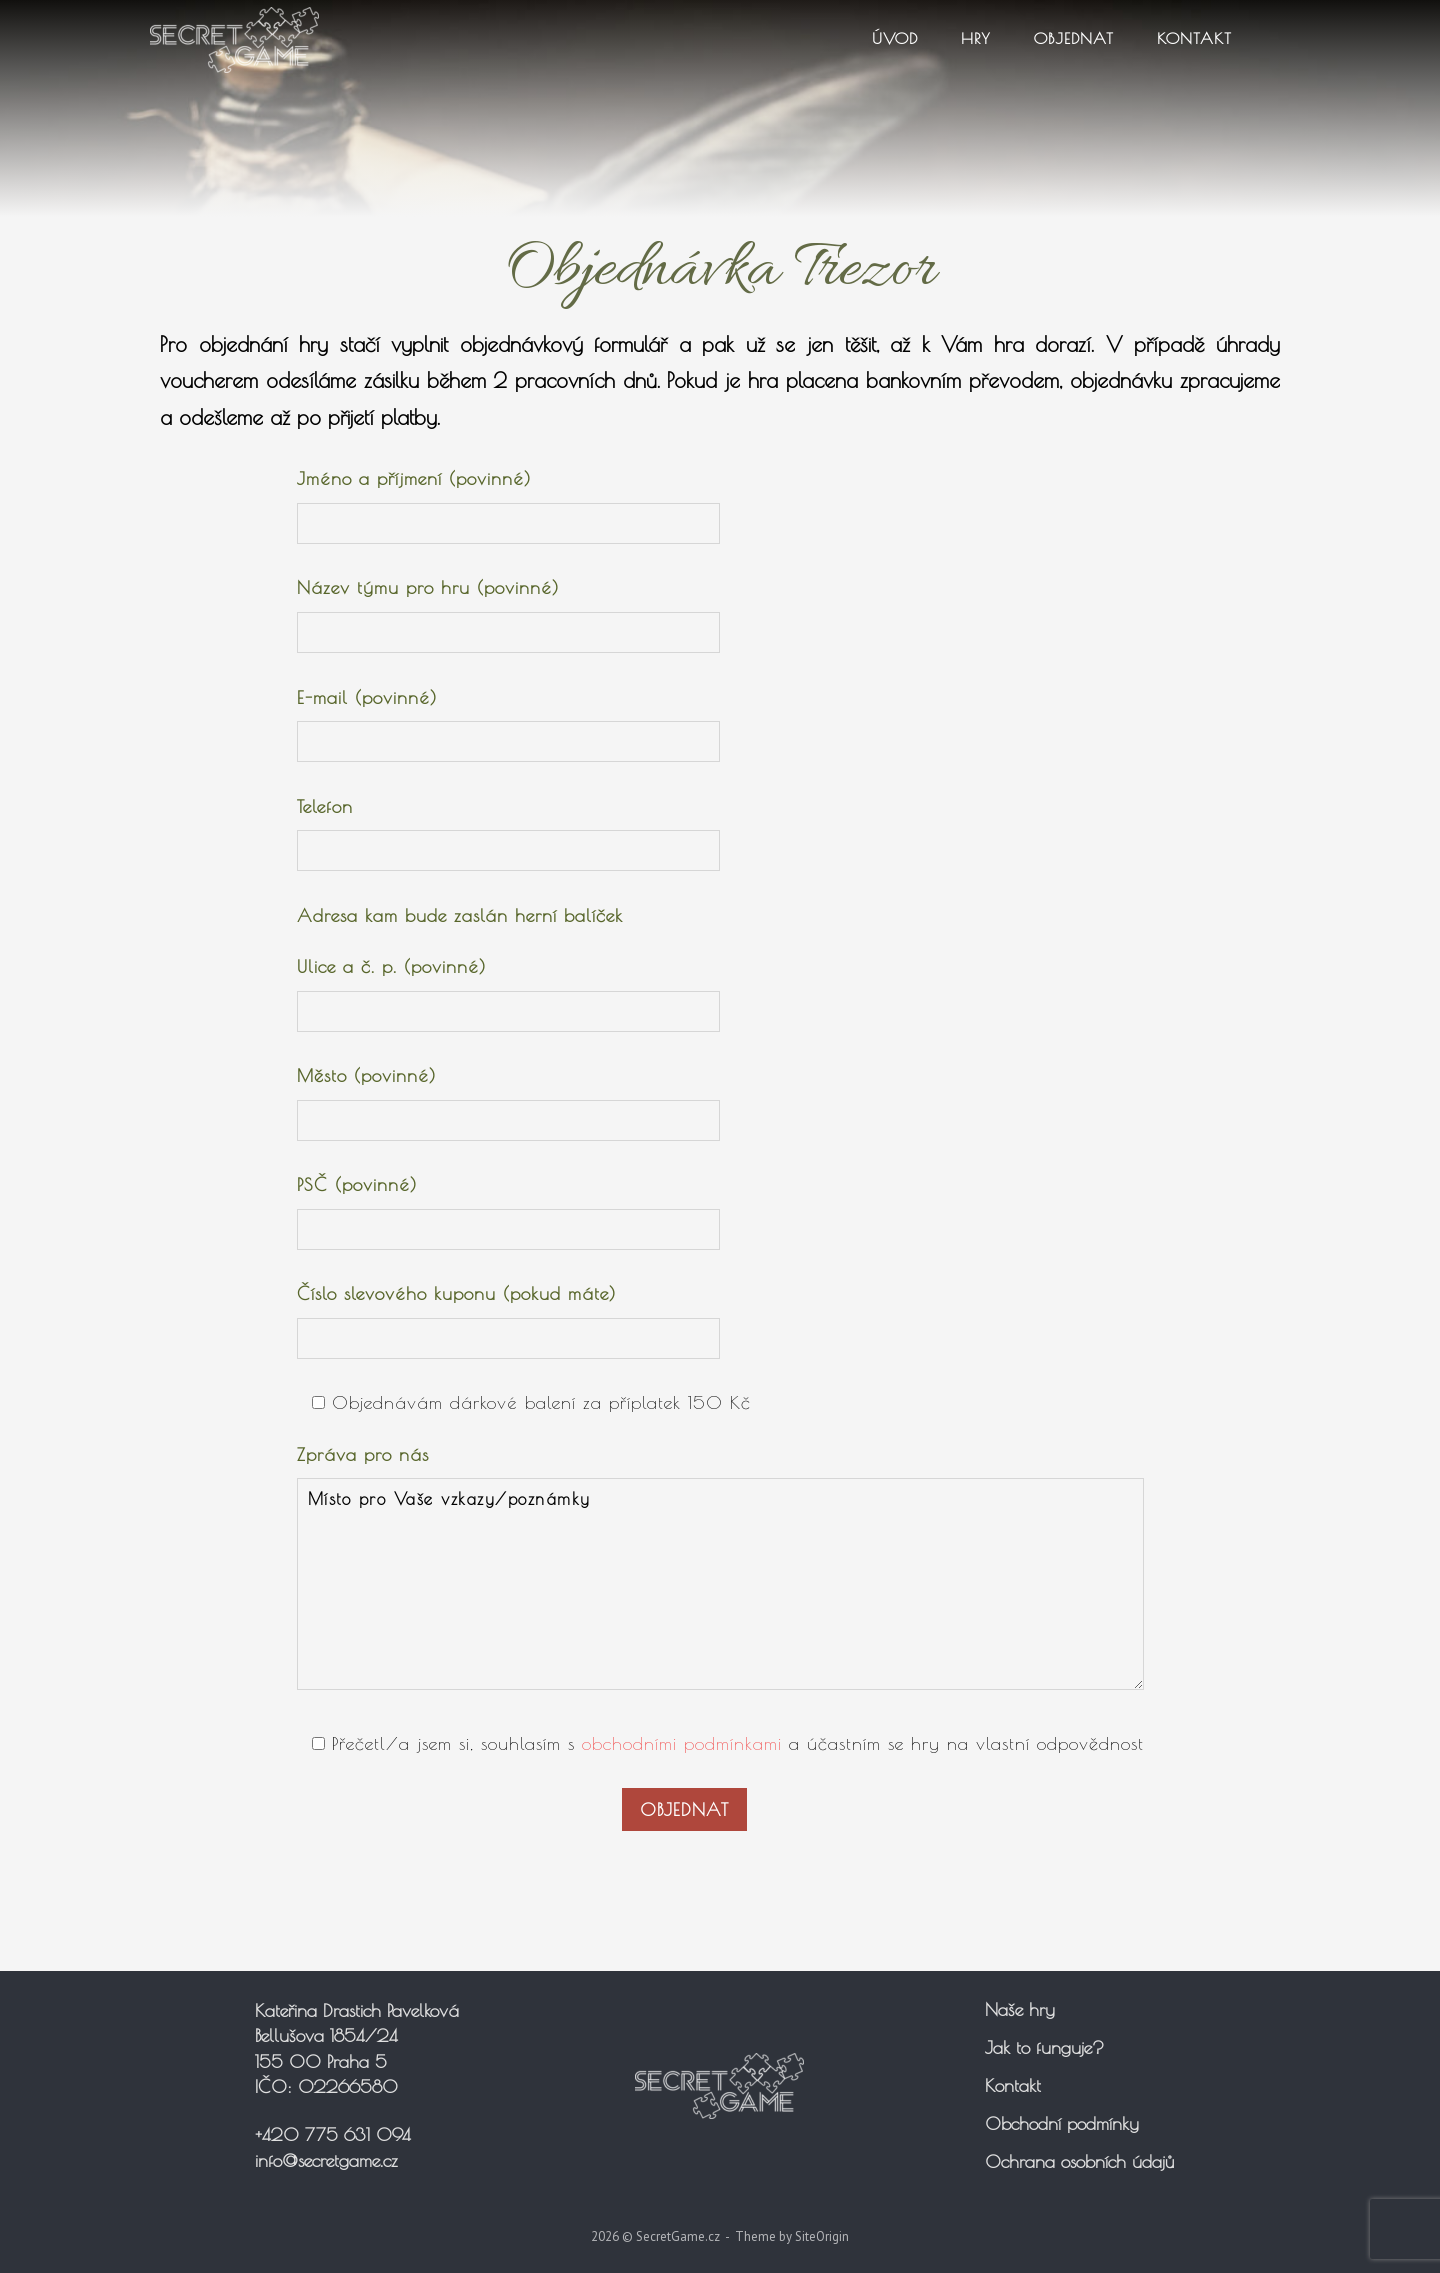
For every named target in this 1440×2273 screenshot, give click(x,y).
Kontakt (1194, 38)
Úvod (895, 38)
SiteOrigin (822, 2236)
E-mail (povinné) (509, 720)
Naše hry (1020, 2009)
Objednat (1074, 38)
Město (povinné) (509, 1098)
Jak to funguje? (1044, 2047)
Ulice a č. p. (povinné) (509, 989)
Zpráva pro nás (720, 1573)
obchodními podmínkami (682, 1743)
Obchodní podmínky (1062, 2123)
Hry (976, 38)
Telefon (509, 829)
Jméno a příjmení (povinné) (509, 501)
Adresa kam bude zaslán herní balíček (460, 915)
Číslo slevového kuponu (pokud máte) (509, 1316)
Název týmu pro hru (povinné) (509, 610)
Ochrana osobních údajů (1079, 2161)
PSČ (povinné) (509, 1207)
